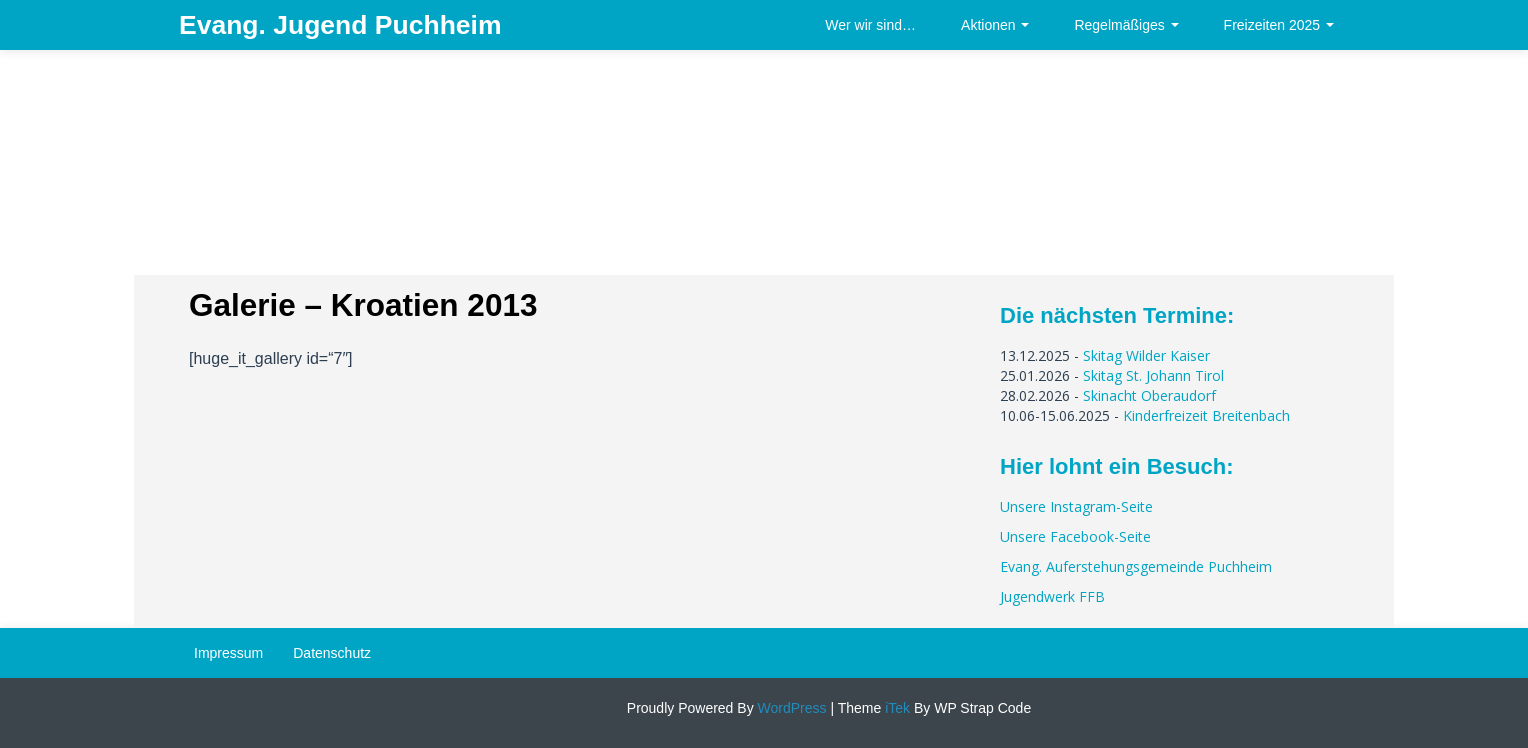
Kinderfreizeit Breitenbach (1206, 415)
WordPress (790, 708)
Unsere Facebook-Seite (1075, 536)
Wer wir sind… (870, 25)
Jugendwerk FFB (1052, 596)
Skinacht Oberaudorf (1149, 395)
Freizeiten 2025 (1279, 25)
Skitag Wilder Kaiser (1146, 355)
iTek (895, 708)
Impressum (228, 653)
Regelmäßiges (1126, 25)
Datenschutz (332, 653)
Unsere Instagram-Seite (1076, 506)
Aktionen (995, 25)
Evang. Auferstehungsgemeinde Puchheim (1136, 566)
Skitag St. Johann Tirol (1153, 375)
